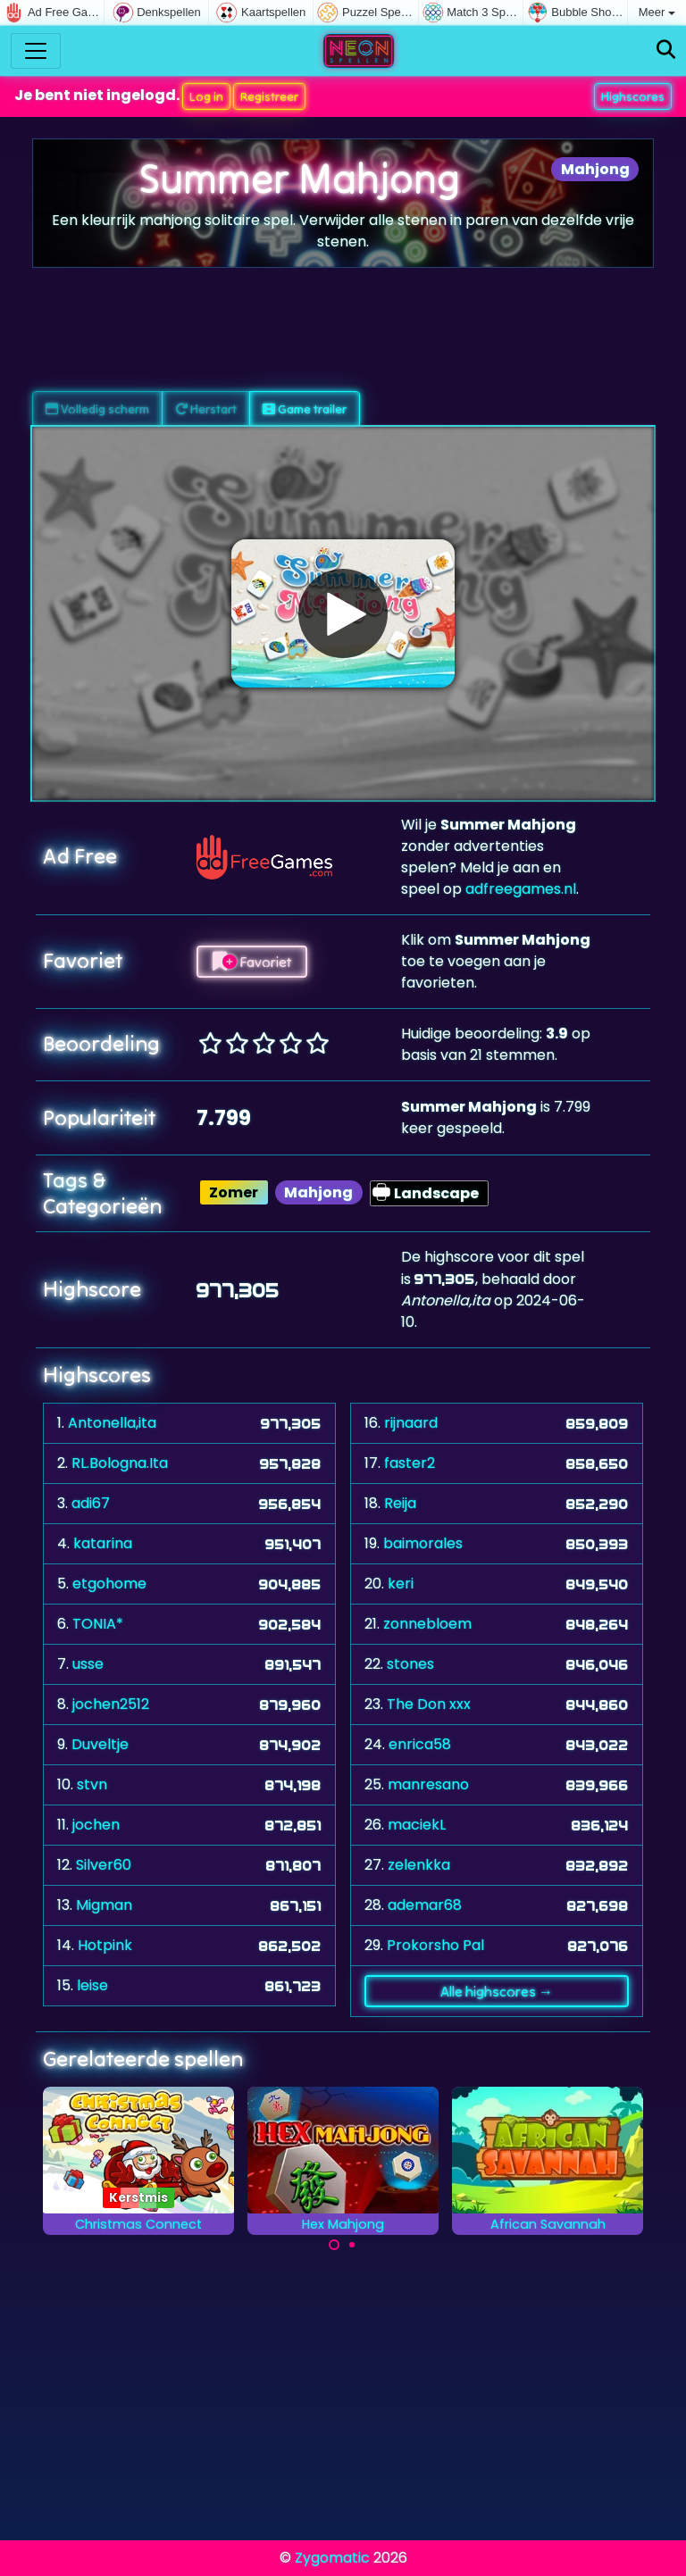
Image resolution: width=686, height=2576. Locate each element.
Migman (104, 1905)
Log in (206, 96)
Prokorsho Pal (435, 1945)
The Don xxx (429, 1704)
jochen (96, 1824)
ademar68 (425, 1905)
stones (410, 1664)
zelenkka (419, 1865)
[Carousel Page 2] (352, 2244)
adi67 (90, 1503)
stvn (92, 1784)
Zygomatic (332, 2557)
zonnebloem (427, 1623)
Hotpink (105, 1945)
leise (92, 1985)
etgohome (109, 1583)
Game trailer (305, 409)
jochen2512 (110, 1704)
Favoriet (252, 962)
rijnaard (411, 1423)
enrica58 (420, 1744)
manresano (428, 1784)
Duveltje (100, 1744)
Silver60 (103, 1865)
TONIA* (97, 1623)
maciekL (417, 1824)
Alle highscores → (496, 1991)
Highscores (633, 96)
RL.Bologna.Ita (119, 1463)
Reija (400, 1503)
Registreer (269, 96)
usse (88, 1664)
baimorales (423, 1543)
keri (401, 1583)
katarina (102, 1543)
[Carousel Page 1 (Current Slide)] (334, 2244)
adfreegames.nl (520, 889)
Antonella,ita (112, 1423)
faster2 (409, 1463)
